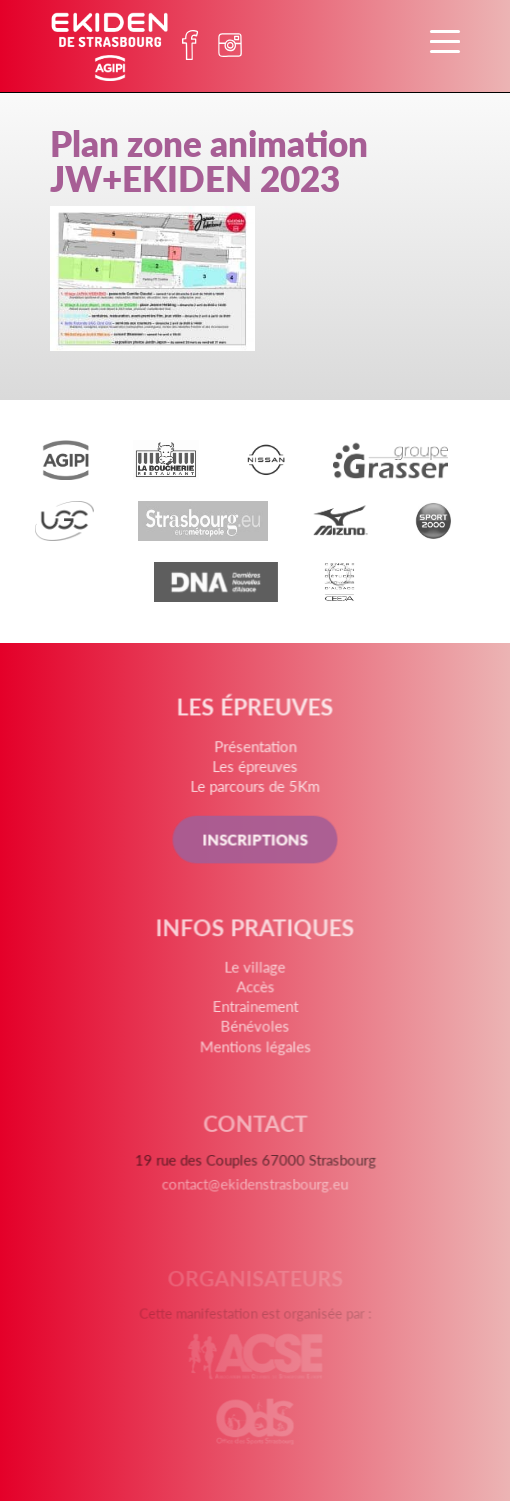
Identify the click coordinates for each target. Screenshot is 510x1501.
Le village (254, 971)
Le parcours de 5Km (254, 788)
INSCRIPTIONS (255, 841)
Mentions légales (255, 1049)
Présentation (254, 749)
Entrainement (254, 1010)
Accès (254, 991)
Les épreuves (255, 768)
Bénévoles (255, 1029)
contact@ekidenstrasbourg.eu (255, 1189)
